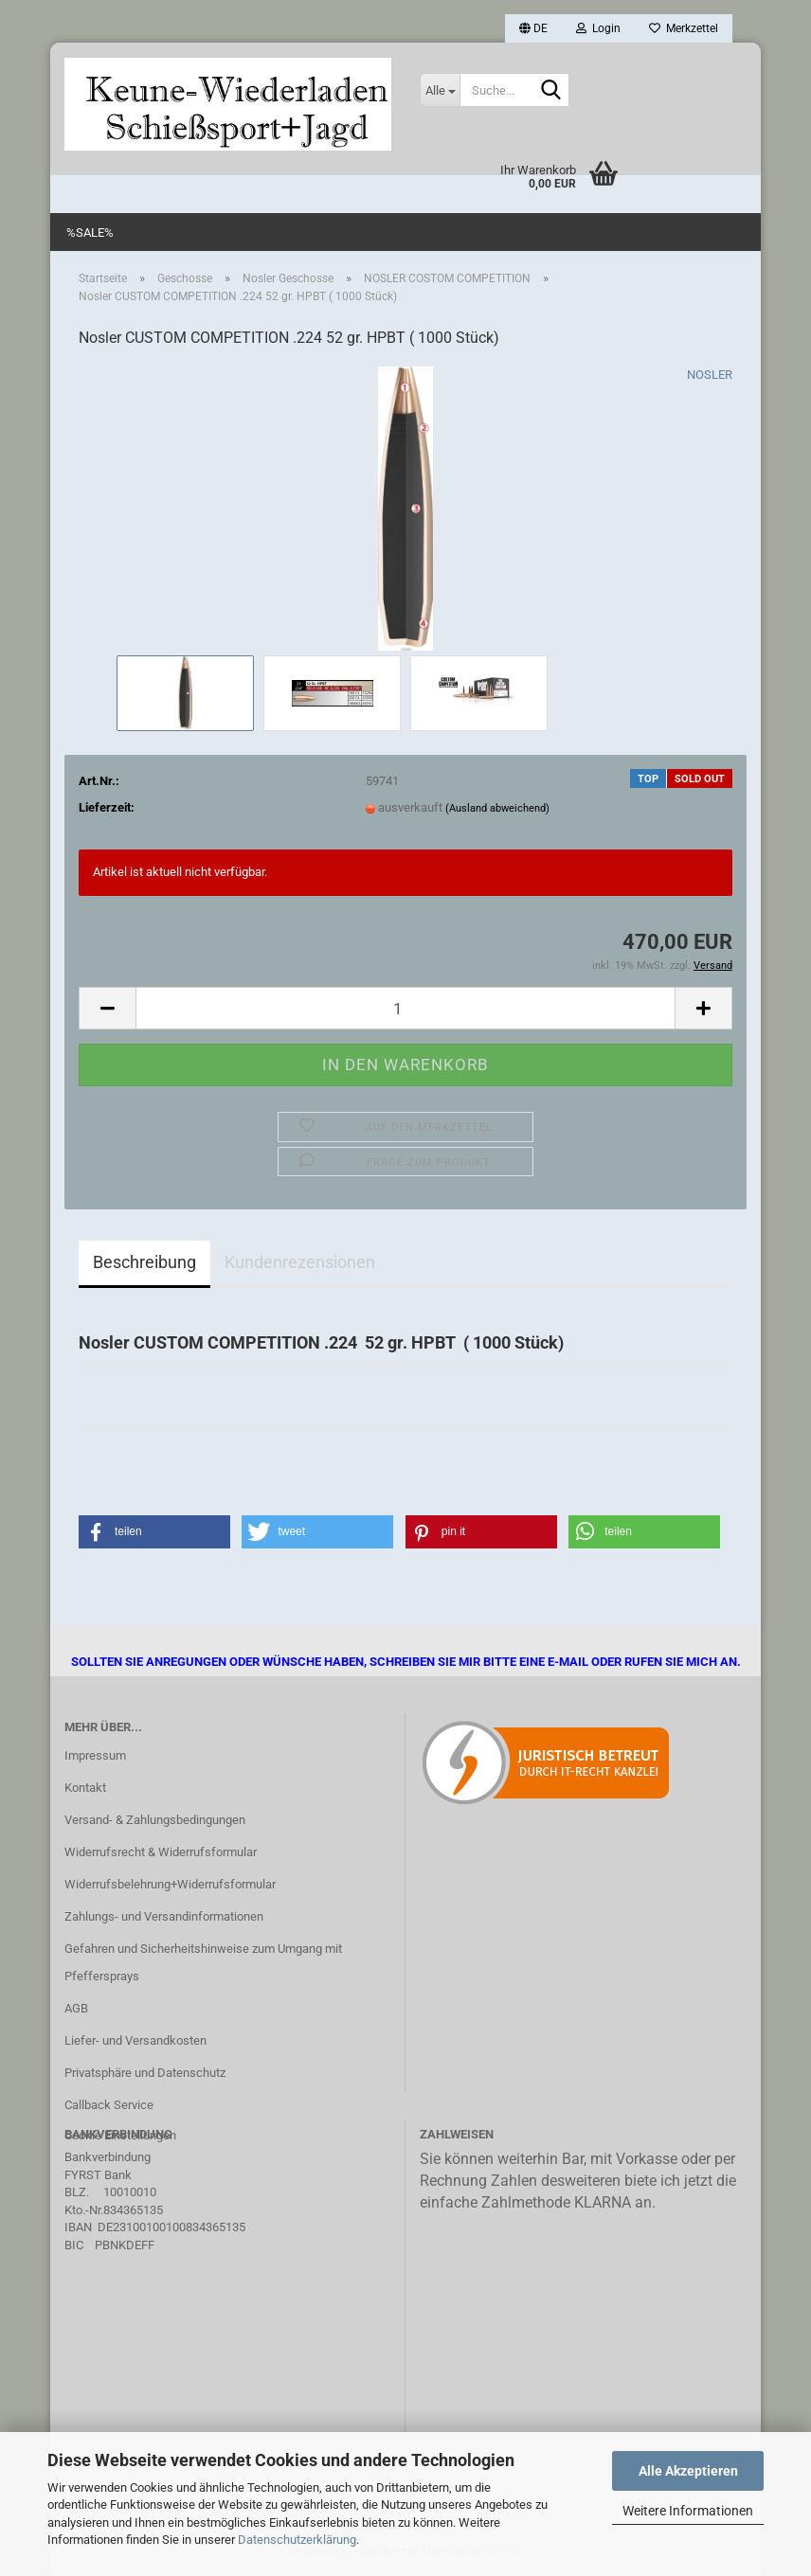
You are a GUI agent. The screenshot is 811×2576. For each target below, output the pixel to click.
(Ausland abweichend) (497, 808)
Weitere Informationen (687, 2510)
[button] (533, 28)
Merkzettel (683, 28)
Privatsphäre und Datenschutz (144, 2073)
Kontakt (85, 1787)
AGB (76, 2008)
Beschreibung (144, 1262)
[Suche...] (440, 90)
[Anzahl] (405, 1008)
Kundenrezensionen (300, 1262)
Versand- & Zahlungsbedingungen (154, 1820)
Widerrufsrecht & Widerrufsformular (160, 1852)
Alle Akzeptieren (688, 2470)
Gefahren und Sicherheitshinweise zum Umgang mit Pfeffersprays (203, 1962)
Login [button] (598, 28)
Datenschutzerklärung (297, 2539)
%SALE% (90, 232)
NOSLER (709, 374)
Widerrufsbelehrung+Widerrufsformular (170, 1884)
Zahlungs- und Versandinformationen (163, 1916)
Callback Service (108, 2105)
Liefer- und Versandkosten (135, 2040)
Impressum (95, 1755)
